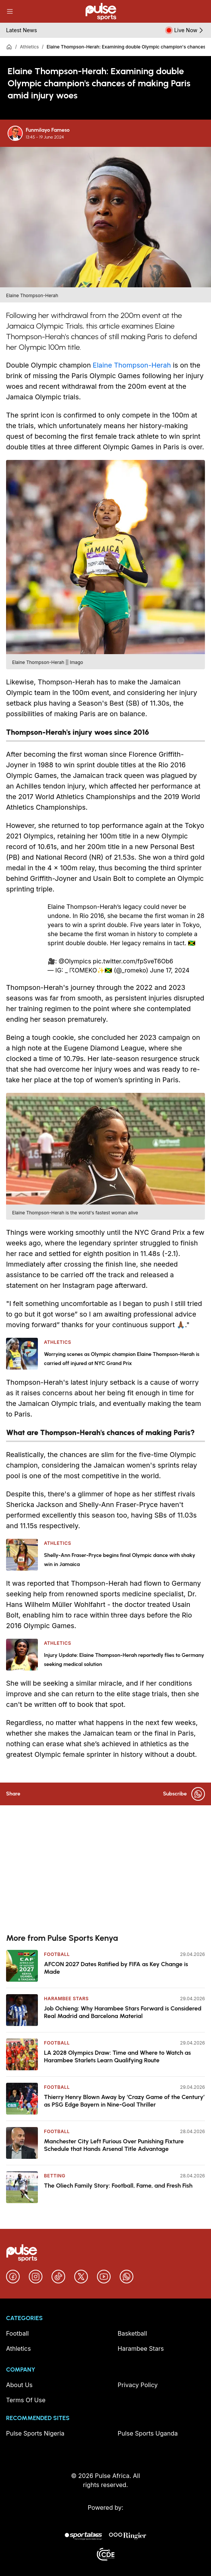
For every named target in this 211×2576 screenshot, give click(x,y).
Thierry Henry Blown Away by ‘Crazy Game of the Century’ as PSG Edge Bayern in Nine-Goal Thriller (124, 2100)
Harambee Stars (66, 1998)
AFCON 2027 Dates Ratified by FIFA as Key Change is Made (116, 1967)
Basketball (132, 2333)
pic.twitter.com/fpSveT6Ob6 (133, 961)
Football (57, 1954)
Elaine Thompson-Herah (132, 365)
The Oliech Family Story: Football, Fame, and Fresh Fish (118, 2185)
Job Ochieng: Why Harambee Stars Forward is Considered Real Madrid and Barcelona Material (123, 2012)
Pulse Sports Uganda (148, 2433)
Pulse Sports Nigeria (35, 2433)
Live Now (189, 30)
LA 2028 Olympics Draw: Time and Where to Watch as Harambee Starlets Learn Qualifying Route (117, 2056)
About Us (19, 2385)
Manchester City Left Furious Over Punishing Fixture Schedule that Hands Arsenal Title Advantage (114, 2145)
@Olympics (75, 961)
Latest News (21, 30)
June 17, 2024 (169, 970)
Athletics (29, 47)
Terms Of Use (25, 2400)
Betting (55, 2176)
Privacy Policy (138, 2385)
